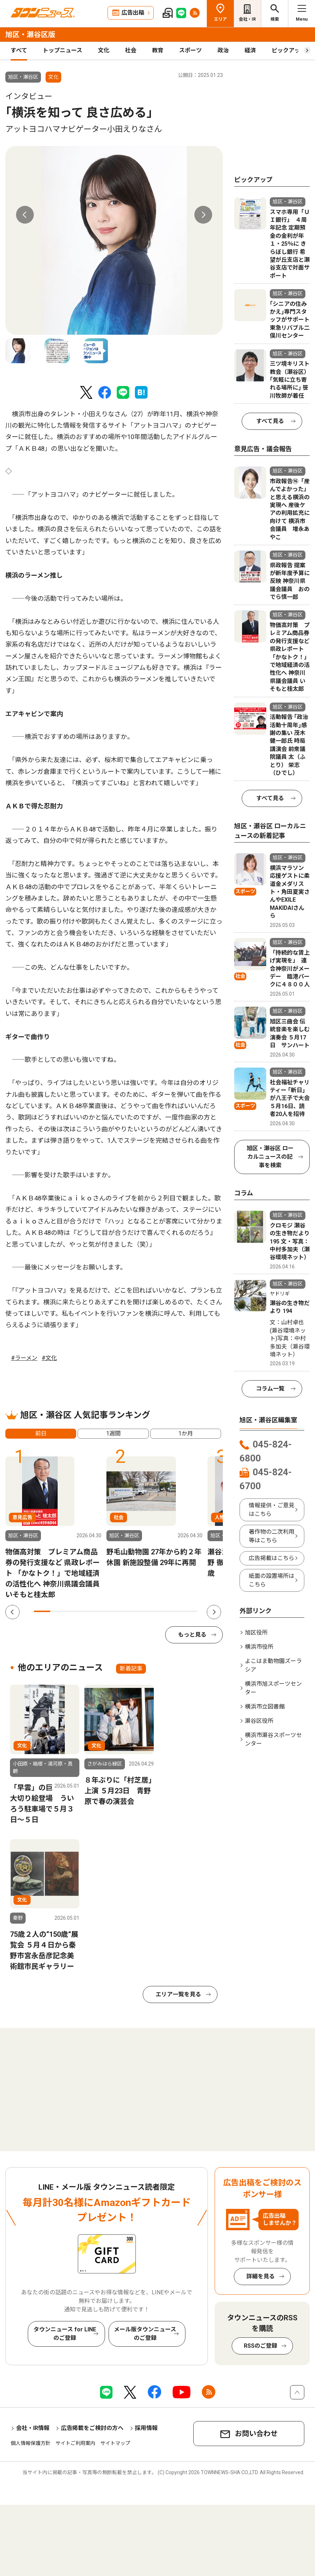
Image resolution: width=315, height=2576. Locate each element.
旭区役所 (256, 1632)
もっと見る (192, 1634)
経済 (250, 50)
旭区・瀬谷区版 (30, 34)
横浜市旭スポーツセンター (273, 1688)
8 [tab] (156, 1611)
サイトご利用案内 (75, 2443)
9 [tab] (173, 1611)
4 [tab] (91, 1611)
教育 (157, 50)
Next (203, 215)
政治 (223, 50)
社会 (130, 50)
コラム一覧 (270, 1388)
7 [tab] (140, 1611)
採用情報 (146, 2428)
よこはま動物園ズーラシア (273, 1665)
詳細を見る (260, 2276)
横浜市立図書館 (265, 1706)
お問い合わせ (256, 2433)
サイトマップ (115, 2443)
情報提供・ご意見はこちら (271, 1509)
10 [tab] (189, 1611)
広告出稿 (132, 12)
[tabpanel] (114, 240)
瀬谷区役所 (259, 1720)
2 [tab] (58, 1611)
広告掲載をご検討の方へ (92, 2428)
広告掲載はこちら (271, 1558)
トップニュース (62, 50)
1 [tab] (42, 1611)
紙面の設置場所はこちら (271, 1580)
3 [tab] (75, 1611)
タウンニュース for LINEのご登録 (64, 2333)
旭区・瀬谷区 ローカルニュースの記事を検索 (270, 1157)
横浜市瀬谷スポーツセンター (273, 1739)
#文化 (49, 1358)
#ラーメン (24, 1358)
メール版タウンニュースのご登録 (145, 2333)
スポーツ (190, 50)
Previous (25, 215)
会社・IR (247, 19)
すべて (19, 50)
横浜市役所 (259, 1646)
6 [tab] (124, 1611)
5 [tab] (107, 1611)
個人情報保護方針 (31, 2443)
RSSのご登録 (260, 2345)
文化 (103, 50)
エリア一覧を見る (178, 1994)
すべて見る (270, 421)
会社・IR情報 (32, 2428)
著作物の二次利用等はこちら (271, 1536)
